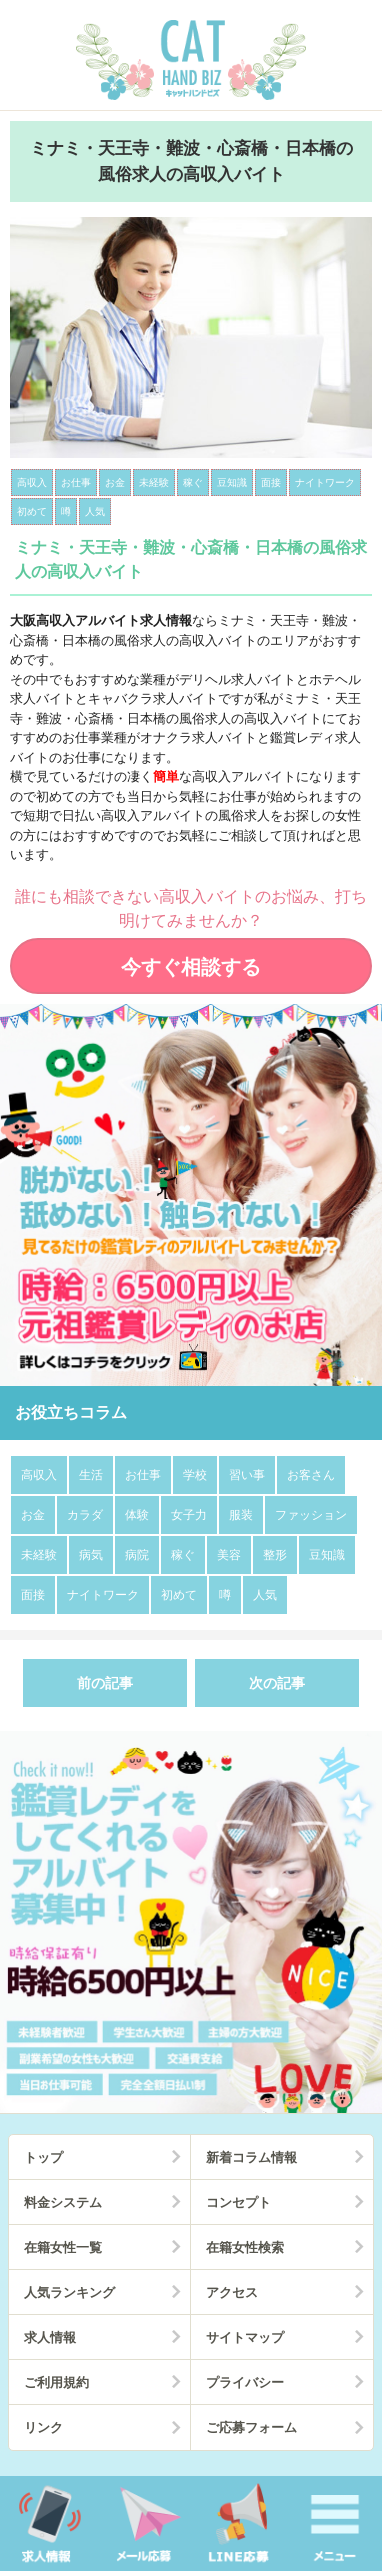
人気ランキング (69, 2292)
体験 (137, 1515)
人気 (265, 1595)
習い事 (247, 1475)
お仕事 (143, 1475)
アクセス (232, 2292)
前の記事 (105, 1683)
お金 (33, 1515)
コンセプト (238, 2202)
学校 (195, 1475)
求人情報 (50, 2337)
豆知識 (327, 1555)
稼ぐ (183, 1555)
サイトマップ (245, 2337)
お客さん (311, 1475)
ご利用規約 (56, 2382)
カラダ (85, 1515)
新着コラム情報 (251, 2157)
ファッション (311, 1515)
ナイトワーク (103, 1595)
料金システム (63, 2202)
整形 (275, 1555)
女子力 (189, 1515)
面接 (33, 1595)
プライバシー (245, 2382)
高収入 (39, 1475)
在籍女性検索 (245, 2247)
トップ (43, 2157)
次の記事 (277, 1683)
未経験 (39, 1555)
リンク (43, 2427)
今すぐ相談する (191, 967)
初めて (179, 1595)
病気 (91, 1555)
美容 (229, 1555)
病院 (137, 1555)
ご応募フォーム (251, 2427)
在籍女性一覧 (63, 2247)
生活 (91, 1475)
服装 (241, 1515)
